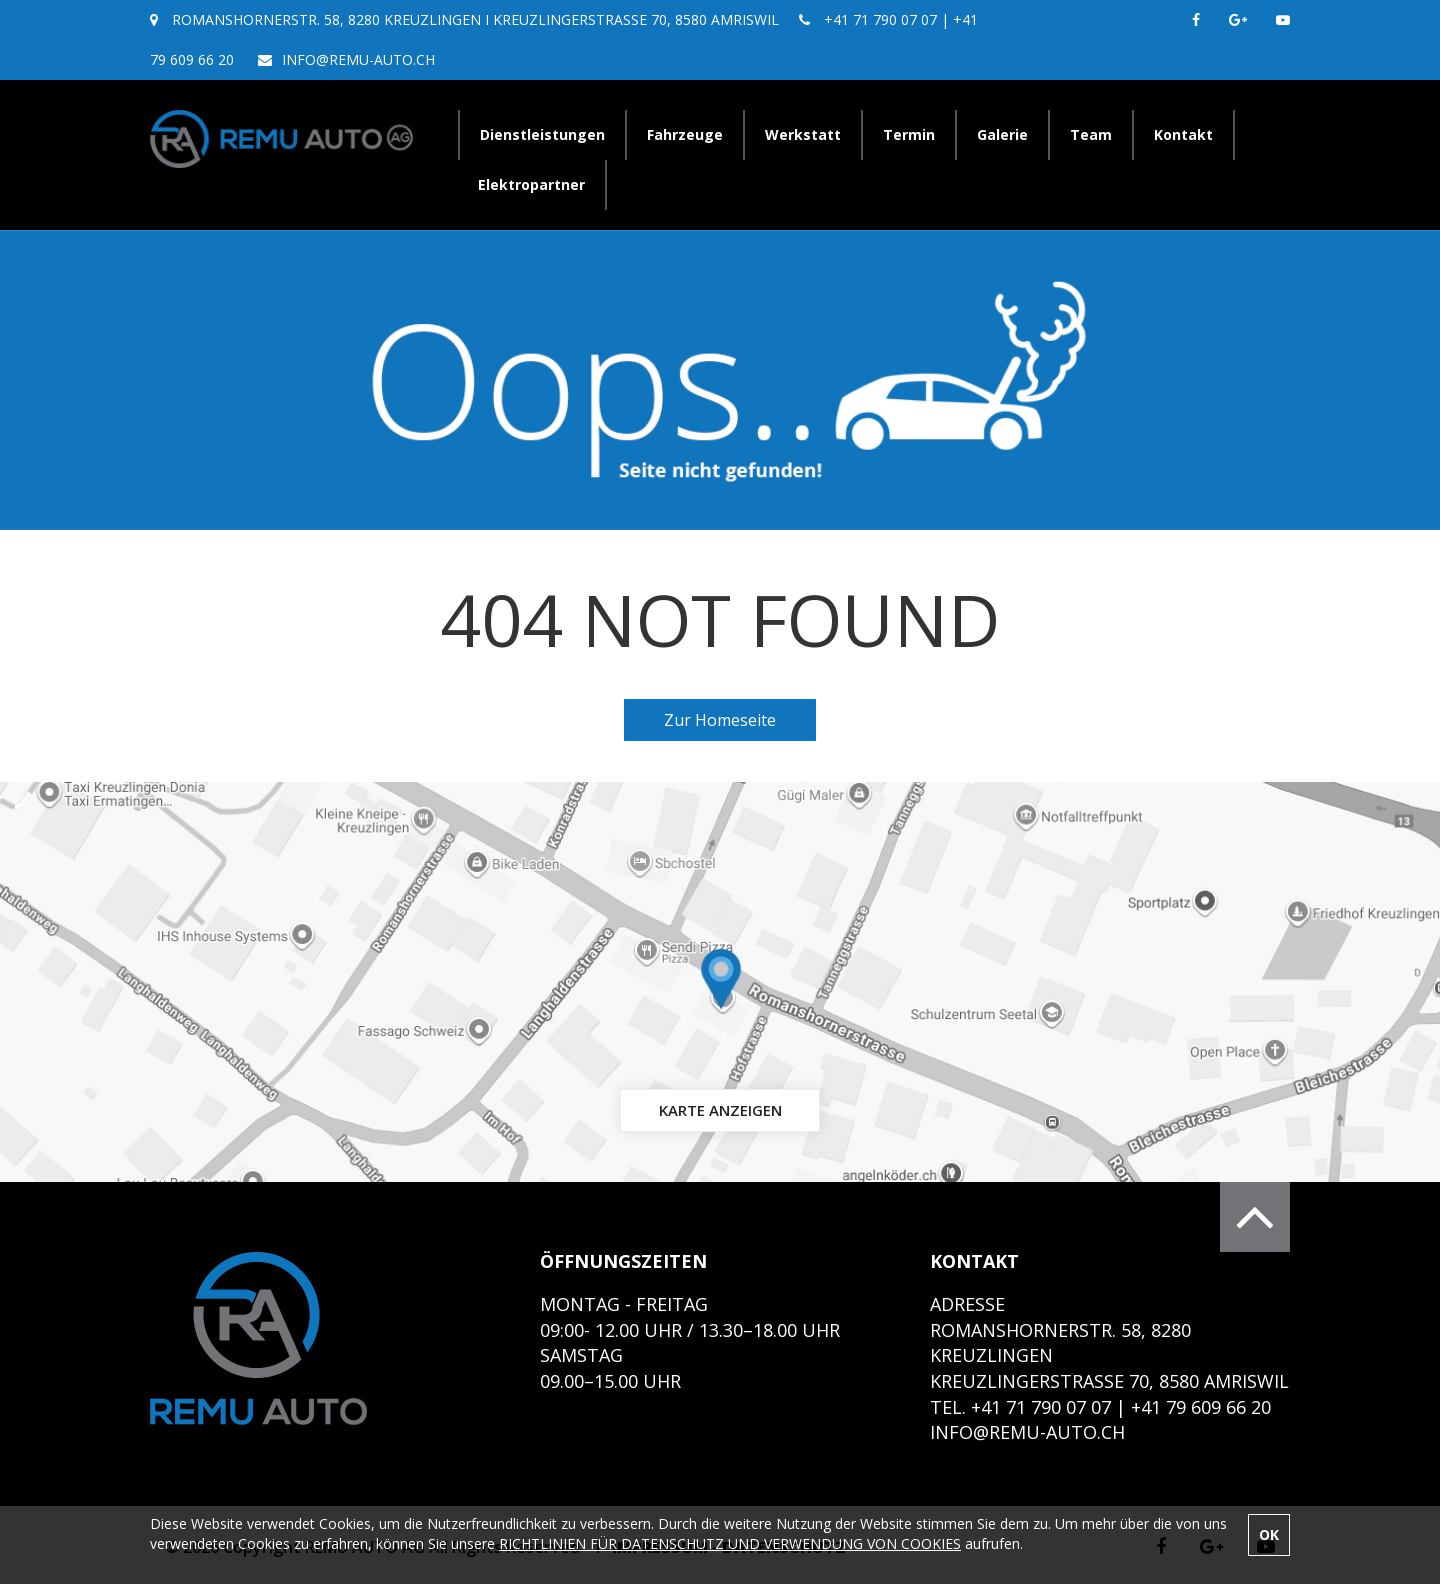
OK (1269, 1534)
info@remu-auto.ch (358, 59)
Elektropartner (531, 184)
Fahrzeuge (685, 134)
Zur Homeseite (720, 720)
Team (1091, 134)
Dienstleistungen (542, 134)
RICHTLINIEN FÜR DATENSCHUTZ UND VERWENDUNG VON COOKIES (730, 1543)
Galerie (1002, 134)
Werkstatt (803, 134)
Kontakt (1183, 134)
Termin (909, 134)
